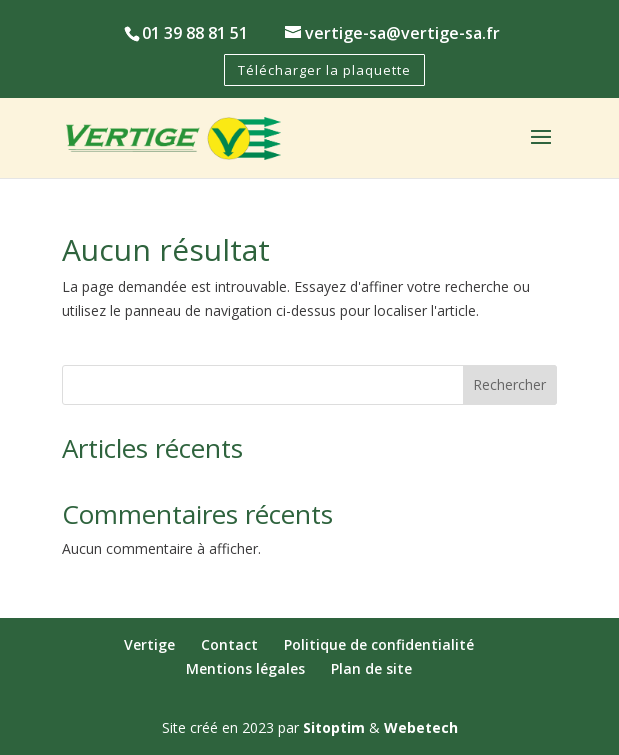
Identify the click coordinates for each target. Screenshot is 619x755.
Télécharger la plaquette (324, 70)
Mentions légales (245, 668)
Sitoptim (334, 727)
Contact (229, 644)
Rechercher (509, 384)
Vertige (149, 644)
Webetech (421, 727)
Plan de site (371, 668)
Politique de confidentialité (379, 644)
